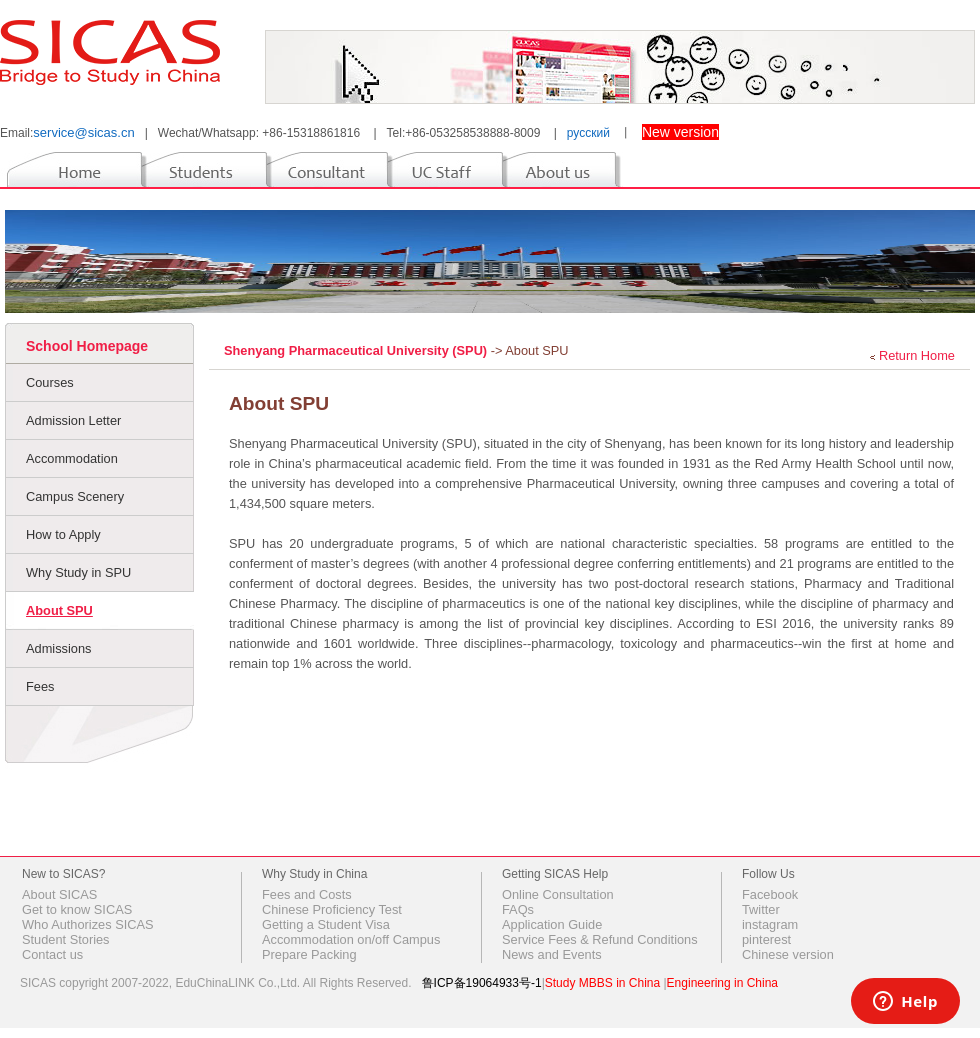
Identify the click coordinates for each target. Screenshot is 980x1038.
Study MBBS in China (602, 983)
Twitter (761, 909)
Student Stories (66, 939)
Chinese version (788, 954)
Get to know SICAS (77, 909)
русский (588, 133)
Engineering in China (722, 983)
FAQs (518, 909)
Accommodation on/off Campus (351, 939)
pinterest (766, 939)
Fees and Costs (307, 894)
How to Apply (63, 534)
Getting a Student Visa (326, 924)
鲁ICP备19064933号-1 (482, 983)
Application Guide (552, 924)
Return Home (917, 355)
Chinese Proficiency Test (332, 909)
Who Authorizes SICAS (88, 924)
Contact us (52, 954)
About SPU (59, 610)
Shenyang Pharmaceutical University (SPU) (357, 350)
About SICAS (59, 894)
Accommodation (72, 458)
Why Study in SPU (78, 572)
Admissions (58, 648)
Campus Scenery (75, 496)
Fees (40, 686)
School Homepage (87, 346)
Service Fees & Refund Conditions (600, 939)
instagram (770, 924)
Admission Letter (73, 420)
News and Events (552, 954)
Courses (50, 382)
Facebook (770, 894)
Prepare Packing (309, 954)
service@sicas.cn (83, 132)
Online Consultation (558, 894)
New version (680, 132)
